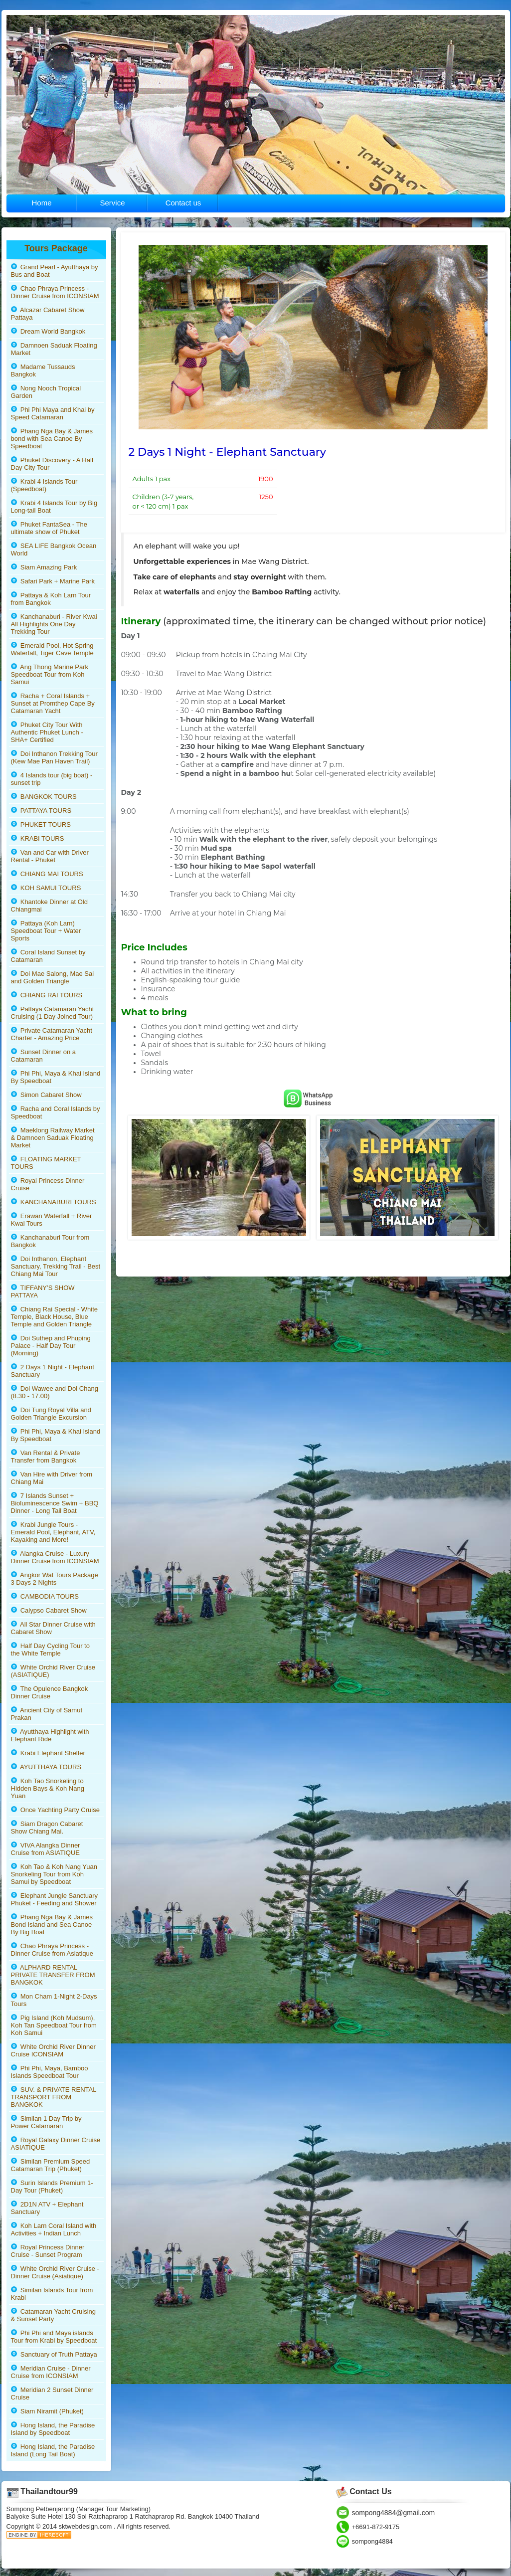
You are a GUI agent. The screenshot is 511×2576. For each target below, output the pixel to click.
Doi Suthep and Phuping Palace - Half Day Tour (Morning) (51, 1345)
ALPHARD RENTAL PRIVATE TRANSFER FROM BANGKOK (53, 1975)
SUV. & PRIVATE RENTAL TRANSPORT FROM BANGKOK (53, 2097)
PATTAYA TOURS (41, 810)
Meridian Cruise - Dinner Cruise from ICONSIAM (51, 2372)
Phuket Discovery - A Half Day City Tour (52, 463)
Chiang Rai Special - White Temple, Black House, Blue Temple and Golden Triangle (54, 1316)
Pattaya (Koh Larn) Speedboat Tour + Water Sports (46, 931)
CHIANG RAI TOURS (47, 995)
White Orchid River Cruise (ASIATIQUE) (53, 1670)
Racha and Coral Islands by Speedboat (55, 1112)
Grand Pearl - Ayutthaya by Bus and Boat (54, 270)
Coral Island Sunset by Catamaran (48, 955)
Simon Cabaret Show (46, 1095)
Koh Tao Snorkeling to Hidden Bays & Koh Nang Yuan (47, 1788)
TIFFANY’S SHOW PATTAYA (43, 1291)
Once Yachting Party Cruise (55, 1810)
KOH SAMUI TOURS (46, 888)
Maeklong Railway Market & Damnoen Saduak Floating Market (53, 1137)
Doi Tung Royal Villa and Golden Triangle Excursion (51, 1413)
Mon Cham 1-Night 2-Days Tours (54, 2000)
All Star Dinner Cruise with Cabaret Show (53, 1628)
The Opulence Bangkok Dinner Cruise (49, 1692)
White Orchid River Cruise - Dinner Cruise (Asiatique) (55, 2272)
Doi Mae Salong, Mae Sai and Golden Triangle (52, 977)
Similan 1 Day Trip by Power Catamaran (46, 2122)
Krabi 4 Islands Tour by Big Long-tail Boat (54, 506)
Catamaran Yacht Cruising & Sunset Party (53, 2315)
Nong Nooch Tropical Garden (46, 391)
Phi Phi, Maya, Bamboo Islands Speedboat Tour (49, 2071)
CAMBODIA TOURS (45, 1596)
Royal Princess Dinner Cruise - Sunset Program (48, 2250)
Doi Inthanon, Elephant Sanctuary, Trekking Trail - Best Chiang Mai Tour (56, 1266)
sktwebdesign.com (86, 2526)
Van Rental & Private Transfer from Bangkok (45, 1456)
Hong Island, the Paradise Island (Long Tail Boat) (53, 2450)
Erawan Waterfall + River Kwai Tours (51, 1219)
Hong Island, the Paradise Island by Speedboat (53, 2428)
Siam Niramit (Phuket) (47, 2411)
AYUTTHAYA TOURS (46, 1767)
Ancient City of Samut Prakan (47, 1713)
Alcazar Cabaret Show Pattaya (48, 313)
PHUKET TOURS (41, 824)
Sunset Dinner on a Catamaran (43, 1055)
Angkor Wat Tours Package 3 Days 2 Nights (54, 1578)
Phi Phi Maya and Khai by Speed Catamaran (53, 413)
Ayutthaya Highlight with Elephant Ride (50, 1735)
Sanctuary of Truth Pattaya (54, 2354)
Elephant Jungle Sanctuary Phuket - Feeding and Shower (54, 1899)
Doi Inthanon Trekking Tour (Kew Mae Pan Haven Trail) (54, 757)
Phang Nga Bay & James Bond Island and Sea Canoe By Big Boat (52, 1924)
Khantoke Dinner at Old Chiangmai (49, 905)
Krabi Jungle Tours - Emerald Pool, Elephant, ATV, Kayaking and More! (53, 1532)
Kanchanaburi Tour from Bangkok (50, 1241)
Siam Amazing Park (44, 567)
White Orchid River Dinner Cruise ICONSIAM (53, 2050)
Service (112, 202)
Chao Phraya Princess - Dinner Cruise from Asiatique (52, 1949)
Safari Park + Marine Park (53, 581)
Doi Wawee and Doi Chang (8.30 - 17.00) (55, 1392)
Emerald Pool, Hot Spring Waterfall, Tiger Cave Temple (52, 649)
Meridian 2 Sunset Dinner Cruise (52, 2393)
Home (41, 202)
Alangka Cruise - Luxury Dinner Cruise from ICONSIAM (55, 1557)
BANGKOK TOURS (44, 796)
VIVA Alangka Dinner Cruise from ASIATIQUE (45, 1848)
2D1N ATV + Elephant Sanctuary (47, 2208)
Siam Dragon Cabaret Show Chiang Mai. (47, 1827)
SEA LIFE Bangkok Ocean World (54, 549)
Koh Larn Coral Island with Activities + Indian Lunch (54, 2229)
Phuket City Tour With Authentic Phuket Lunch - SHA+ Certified (47, 732)
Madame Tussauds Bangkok (43, 370)
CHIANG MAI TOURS (47, 874)
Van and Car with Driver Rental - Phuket (50, 856)
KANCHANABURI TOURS (53, 1202)
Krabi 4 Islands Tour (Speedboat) (44, 485)
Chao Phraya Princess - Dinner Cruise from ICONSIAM (55, 292)
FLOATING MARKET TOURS (46, 1162)
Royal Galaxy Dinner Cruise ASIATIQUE (56, 2143)
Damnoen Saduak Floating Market (54, 349)
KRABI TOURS (37, 838)
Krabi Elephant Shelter (48, 1753)
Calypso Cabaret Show (49, 1610)
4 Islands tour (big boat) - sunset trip (52, 778)
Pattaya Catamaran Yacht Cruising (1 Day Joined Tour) (52, 1012)
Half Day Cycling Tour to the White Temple (50, 1649)
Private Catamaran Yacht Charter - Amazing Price (51, 1034)
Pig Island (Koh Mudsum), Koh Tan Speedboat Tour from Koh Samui (54, 2025)
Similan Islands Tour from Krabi (52, 2293)
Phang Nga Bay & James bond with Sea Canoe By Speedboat (52, 438)
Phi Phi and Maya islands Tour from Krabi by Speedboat (54, 2336)
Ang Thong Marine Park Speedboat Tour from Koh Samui (50, 674)
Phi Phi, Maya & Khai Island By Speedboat (56, 1077)
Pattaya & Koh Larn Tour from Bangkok (51, 598)
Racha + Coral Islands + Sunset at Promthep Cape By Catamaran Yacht (53, 703)
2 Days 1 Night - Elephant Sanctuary (52, 1370)
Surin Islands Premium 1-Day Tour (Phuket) (52, 2186)
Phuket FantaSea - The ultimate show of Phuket (49, 528)
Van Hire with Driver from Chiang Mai (51, 1478)
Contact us (183, 202)
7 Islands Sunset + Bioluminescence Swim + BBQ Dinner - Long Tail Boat (55, 1503)
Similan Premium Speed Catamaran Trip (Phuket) (50, 2165)
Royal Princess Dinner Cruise (48, 1184)
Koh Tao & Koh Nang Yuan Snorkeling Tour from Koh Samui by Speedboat (54, 1874)
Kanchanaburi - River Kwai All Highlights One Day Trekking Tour (54, 624)
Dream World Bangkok (48, 331)
